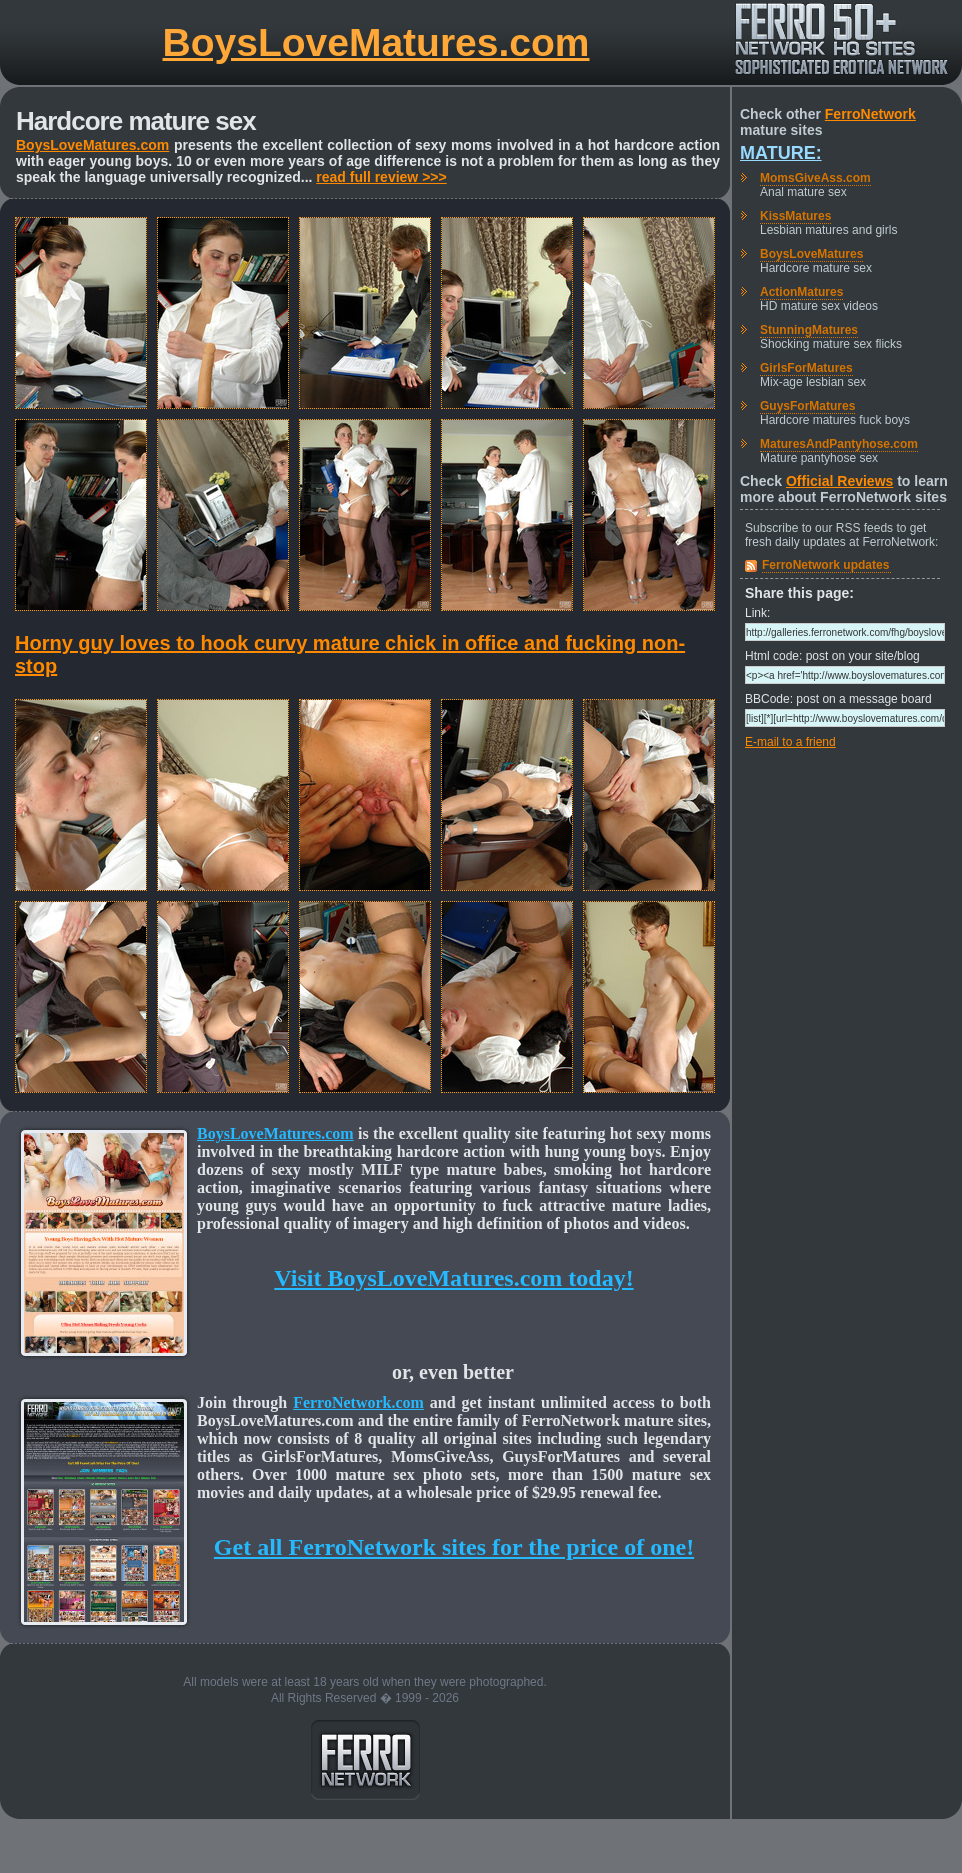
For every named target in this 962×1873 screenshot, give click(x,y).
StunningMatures (809, 330)
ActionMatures (801, 292)
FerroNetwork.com (358, 1402)
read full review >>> (381, 177)
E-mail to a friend (790, 742)
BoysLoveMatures (811, 254)
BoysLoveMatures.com (376, 42)
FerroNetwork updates (825, 565)
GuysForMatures (807, 406)
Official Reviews (839, 481)
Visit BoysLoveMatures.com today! (453, 1278)
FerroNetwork (870, 114)
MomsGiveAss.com (815, 178)
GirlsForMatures (806, 368)
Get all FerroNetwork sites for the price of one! (454, 1547)
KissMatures (795, 216)
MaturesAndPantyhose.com (839, 444)
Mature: (781, 153)
